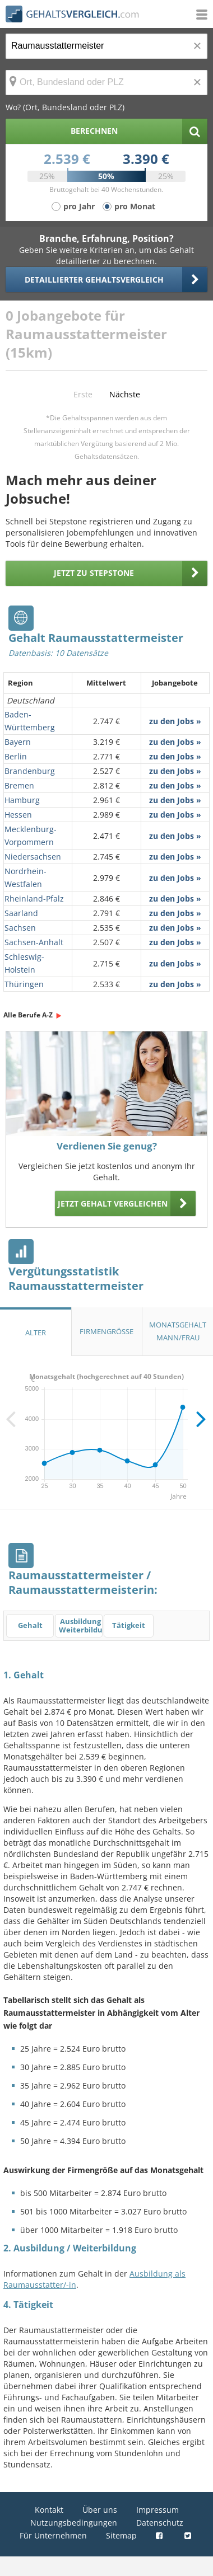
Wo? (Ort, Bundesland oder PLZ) (65, 107)
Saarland (21, 913)
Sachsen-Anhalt (33, 942)
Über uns (99, 2509)
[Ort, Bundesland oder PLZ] (106, 82)
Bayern (17, 741)
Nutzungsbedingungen (73, 2522)
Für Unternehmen (53, 2535)
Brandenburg (29, 771)
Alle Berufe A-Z (28, 1015)
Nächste (124, 394)
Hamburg (22, 800)
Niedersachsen (32, 856)
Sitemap (121, 2535)
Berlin (15, 756)
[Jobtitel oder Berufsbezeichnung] (106, 46)
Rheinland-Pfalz (34, 898)
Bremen (19, 785)
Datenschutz (159, 2522)
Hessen (18, 814)
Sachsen (20, 927)
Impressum (157, 2509)
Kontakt (49, 2509)
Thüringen (24, 984)
